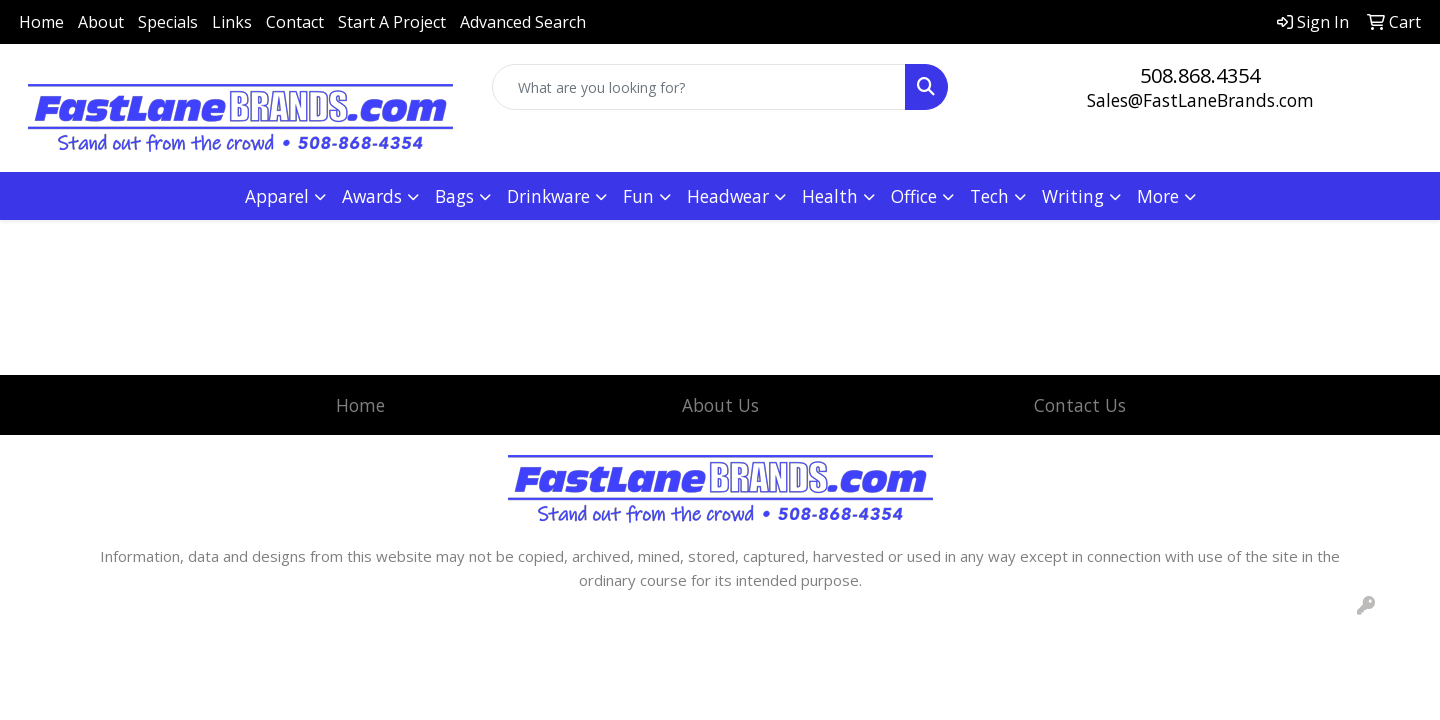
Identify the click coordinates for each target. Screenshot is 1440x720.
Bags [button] (454, 196)
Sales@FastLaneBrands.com (1200, 100)
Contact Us (1080, 405)
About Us (720, 405)
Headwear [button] (728, 196)
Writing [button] (1073, 196)
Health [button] (830, 196)
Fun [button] (638, 196)
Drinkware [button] (548, 196)
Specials (168, 22)
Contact (295, 22)
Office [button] (914, 196)
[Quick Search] (699, 87)
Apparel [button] (277, 196)
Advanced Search (523, 22)
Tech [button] (989, 196)
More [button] (1158, 196)
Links (232, 22)
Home (41, 22)
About (101, 22)
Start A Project (392, 22)
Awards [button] (372, 196)
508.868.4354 (1200, 75)
